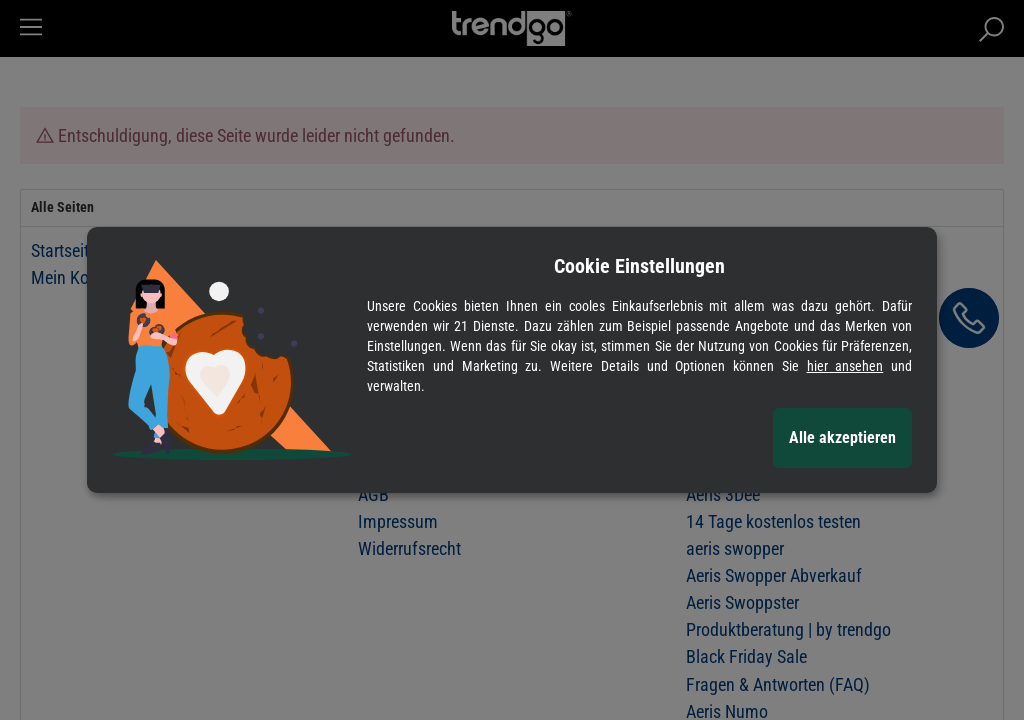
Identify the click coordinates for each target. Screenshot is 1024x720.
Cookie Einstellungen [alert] (639, 266)
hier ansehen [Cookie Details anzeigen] (845, 366)
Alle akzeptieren (842, 437)
